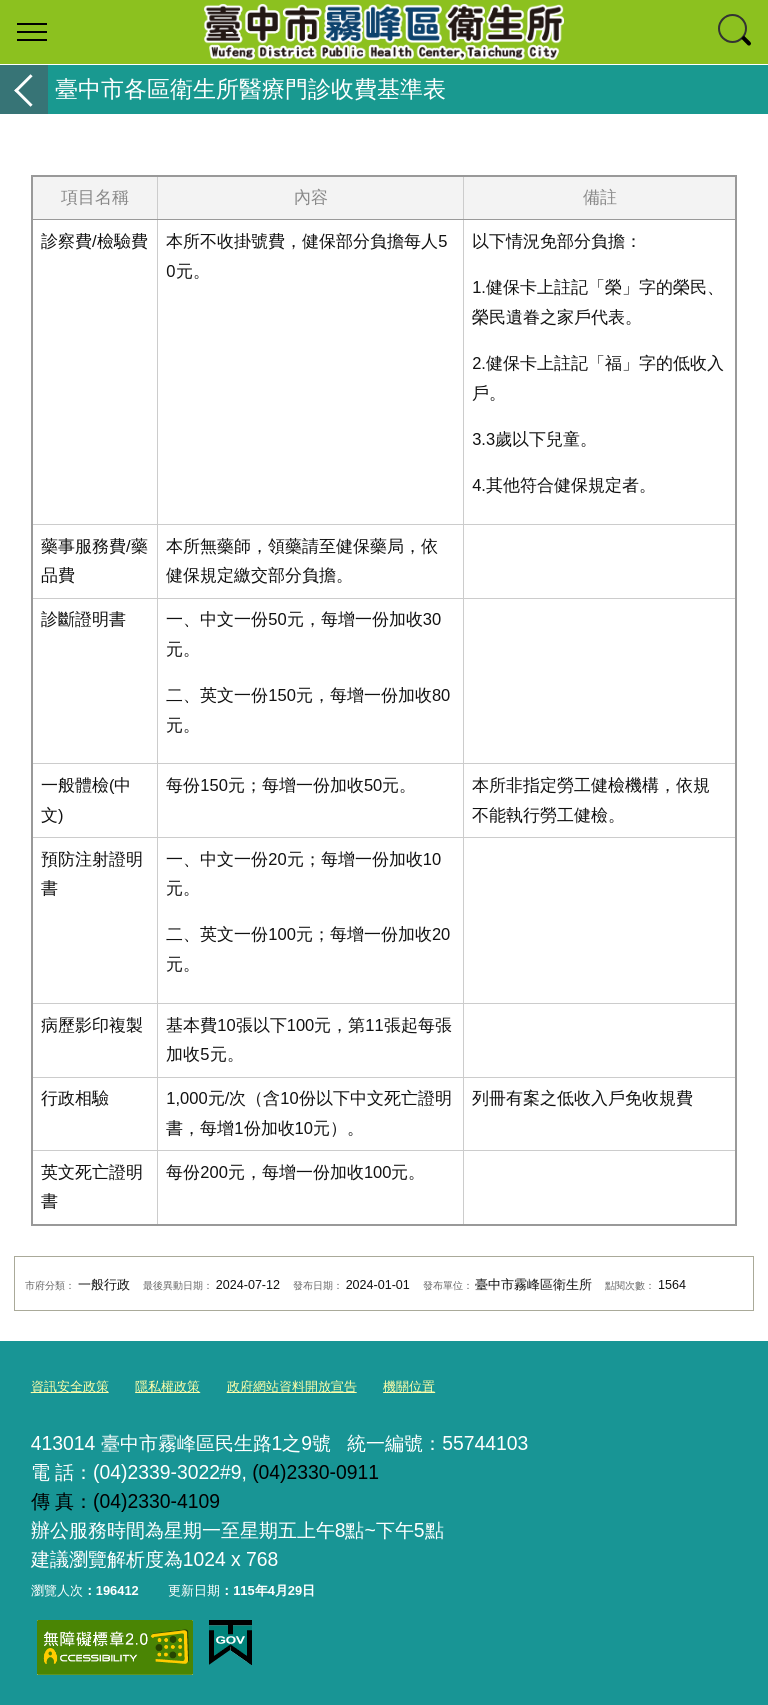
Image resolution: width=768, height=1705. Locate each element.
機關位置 (409, 1386)
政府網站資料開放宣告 (292, 1386)
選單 (32, 32)
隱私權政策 (167, 1386)
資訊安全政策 (70, 1386)
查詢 (736, 32)
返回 (24, 89)
